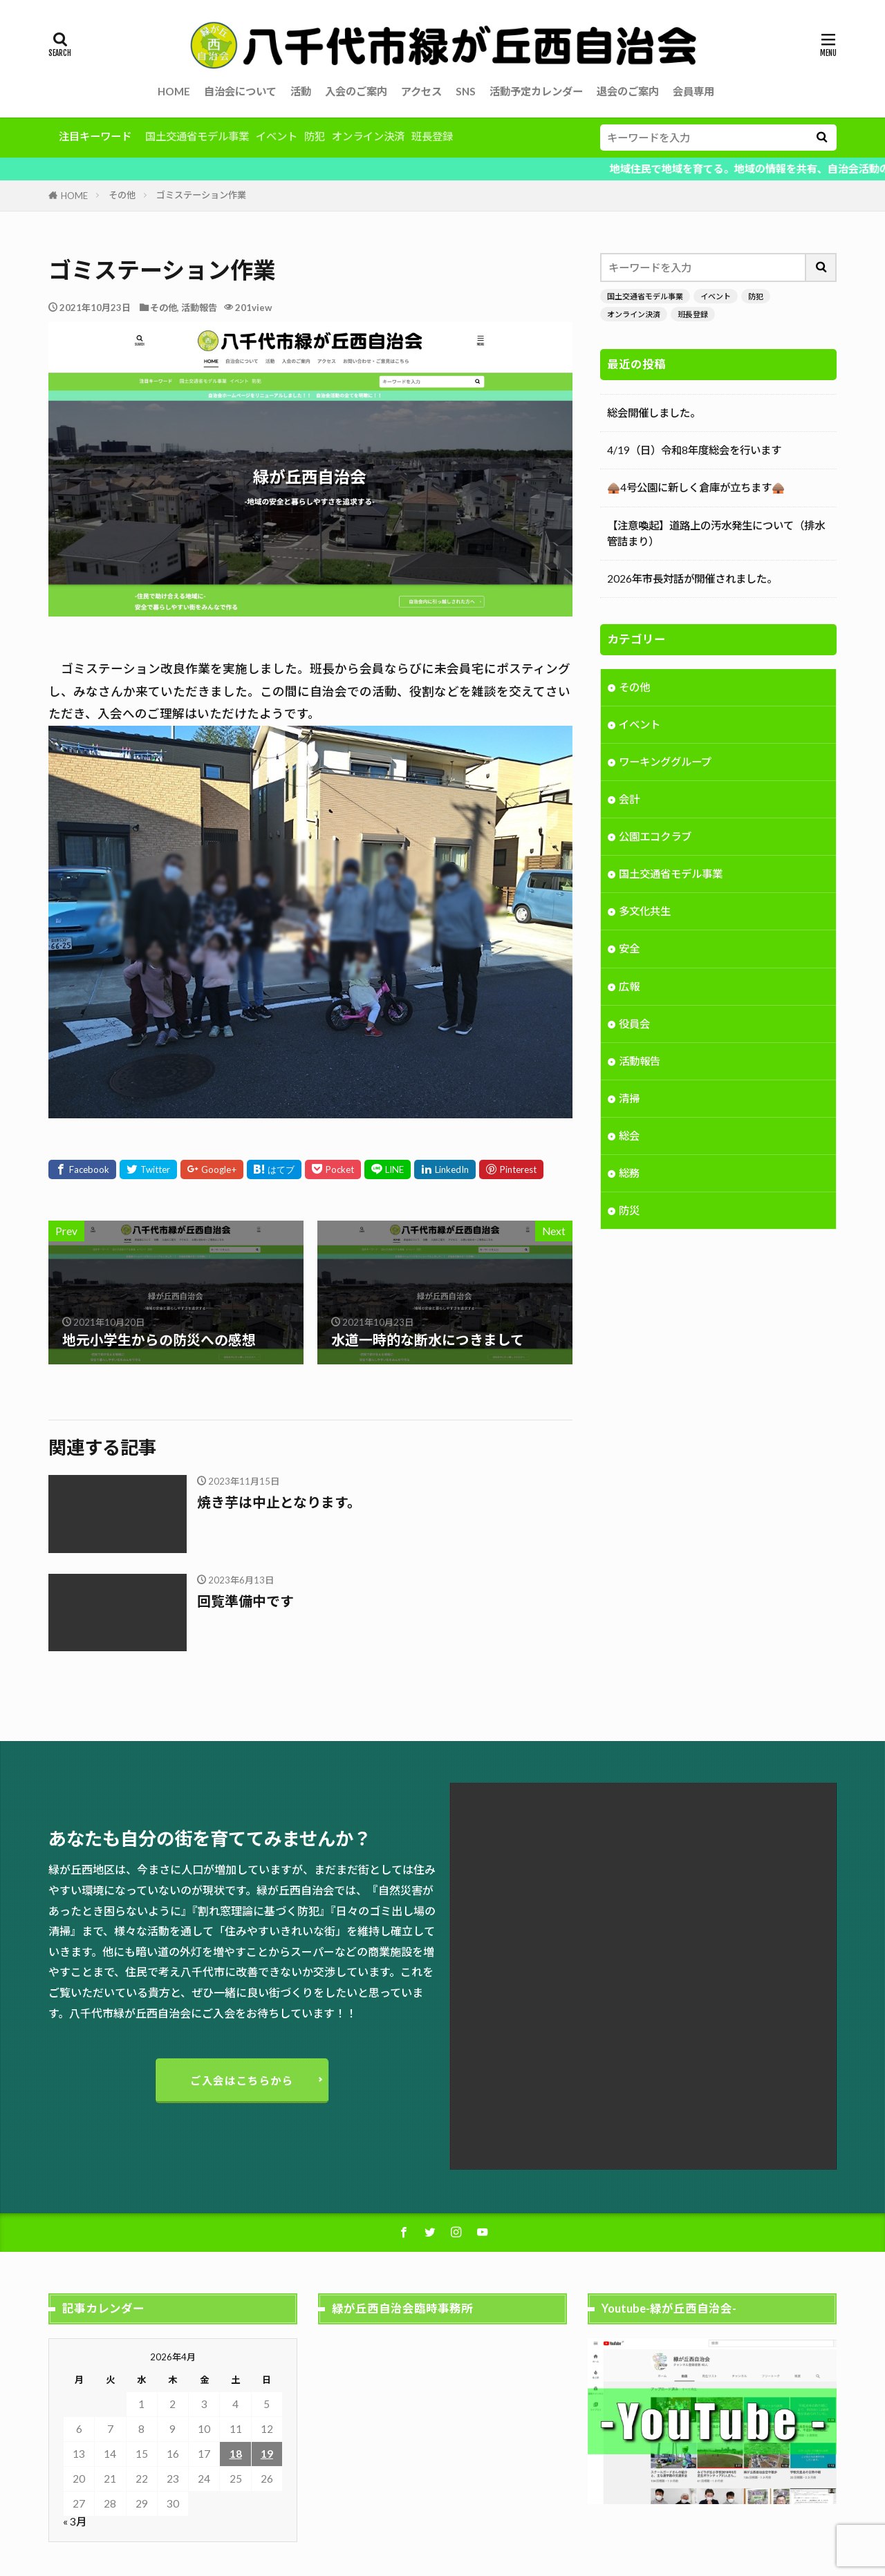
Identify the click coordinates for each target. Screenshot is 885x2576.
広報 (629, 987)
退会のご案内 (628, 91)
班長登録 (432, 136)
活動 (300, 91)
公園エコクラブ (655, 837)
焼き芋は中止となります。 (279, 1502)
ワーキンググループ (665, 763)
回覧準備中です (245, 1600)
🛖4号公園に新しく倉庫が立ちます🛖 (696, 487)
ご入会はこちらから (242, 2080)
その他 (122, 194)
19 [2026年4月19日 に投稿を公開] (267, 2453)
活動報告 (199, 307)
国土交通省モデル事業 (197, 136)
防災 (629, 1211)
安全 (629, 949)
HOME (174, 91)
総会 (629, 1137)
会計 (629, 800)
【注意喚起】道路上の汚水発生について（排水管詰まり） (716, 533)
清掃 (629, 1099)
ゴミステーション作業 (201, 194)
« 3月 (74, 2521)
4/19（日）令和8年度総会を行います (694, 450)
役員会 (634, 1025)
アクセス (421, 91)
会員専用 (693, 91)
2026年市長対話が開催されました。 (692, 578)
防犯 (314, 136)
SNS (466, 91)
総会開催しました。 (653, 412)
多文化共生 (645, 912)
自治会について (240, 91)
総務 (629, 1174)
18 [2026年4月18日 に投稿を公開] (236, 2453)
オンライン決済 (368, 136)
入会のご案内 (356, 91)
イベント (276, 136)
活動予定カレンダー (536, 91)
